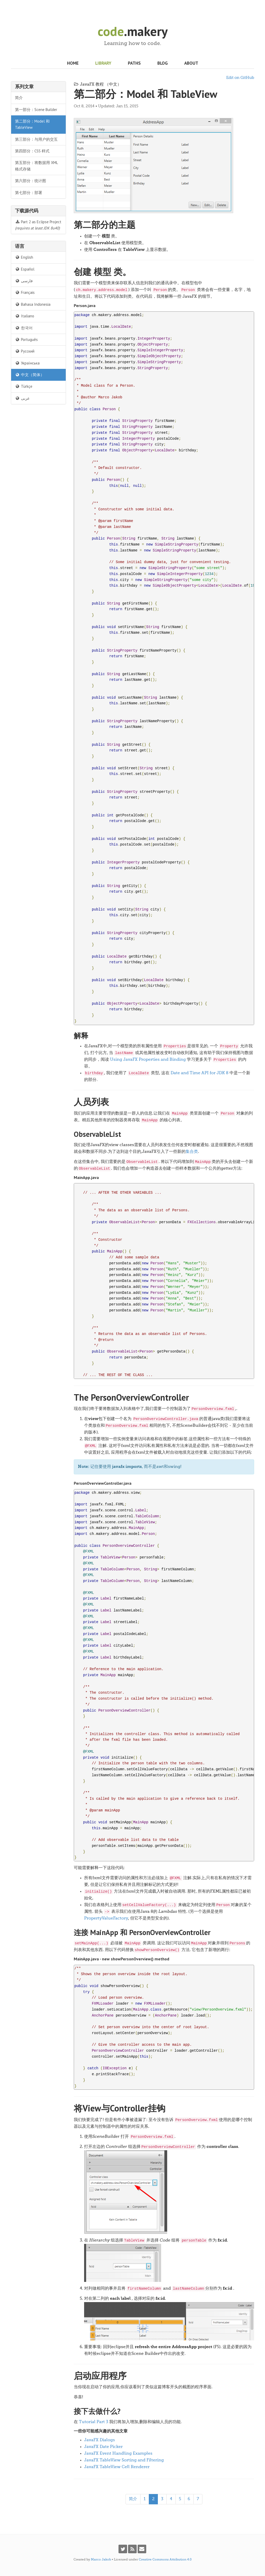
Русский (24, 351)
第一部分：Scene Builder (36, 109)
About (191, 63)
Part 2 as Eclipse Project (38, 224)
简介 (19, 97)
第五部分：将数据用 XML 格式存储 (36, 165)
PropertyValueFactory (106, 1918)
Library (103, 63)
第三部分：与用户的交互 (36, 139)
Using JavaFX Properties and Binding (148, 1060)
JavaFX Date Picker (103, 2447)
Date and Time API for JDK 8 (200, 1073)
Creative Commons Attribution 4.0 (165, 2559)
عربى (22, 398)
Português (26, 339)
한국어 (24, 327)
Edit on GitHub (240, 78)
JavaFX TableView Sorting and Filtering (124, 2460)
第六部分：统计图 (30, 180)
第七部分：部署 (28, 192)
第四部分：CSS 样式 (32, 150)
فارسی (24, 280)
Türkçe (23, 386)
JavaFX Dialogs (99, 2440)
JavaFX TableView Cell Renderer (117, 2467)
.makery (133, 31)
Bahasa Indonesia (32, 304)
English (24, 257)
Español (24, 269)
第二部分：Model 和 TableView (32, 124)
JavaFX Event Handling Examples (118, 2454)
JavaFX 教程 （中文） (98, 85)
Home (73, 63)
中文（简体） (29, 374)
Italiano (24, 315)
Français (25, 292)
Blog (162, 63)
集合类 (192, 1152)
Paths (134, 63)
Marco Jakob (101, 2559)
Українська (27, 363)
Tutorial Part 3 (93, 2422)
